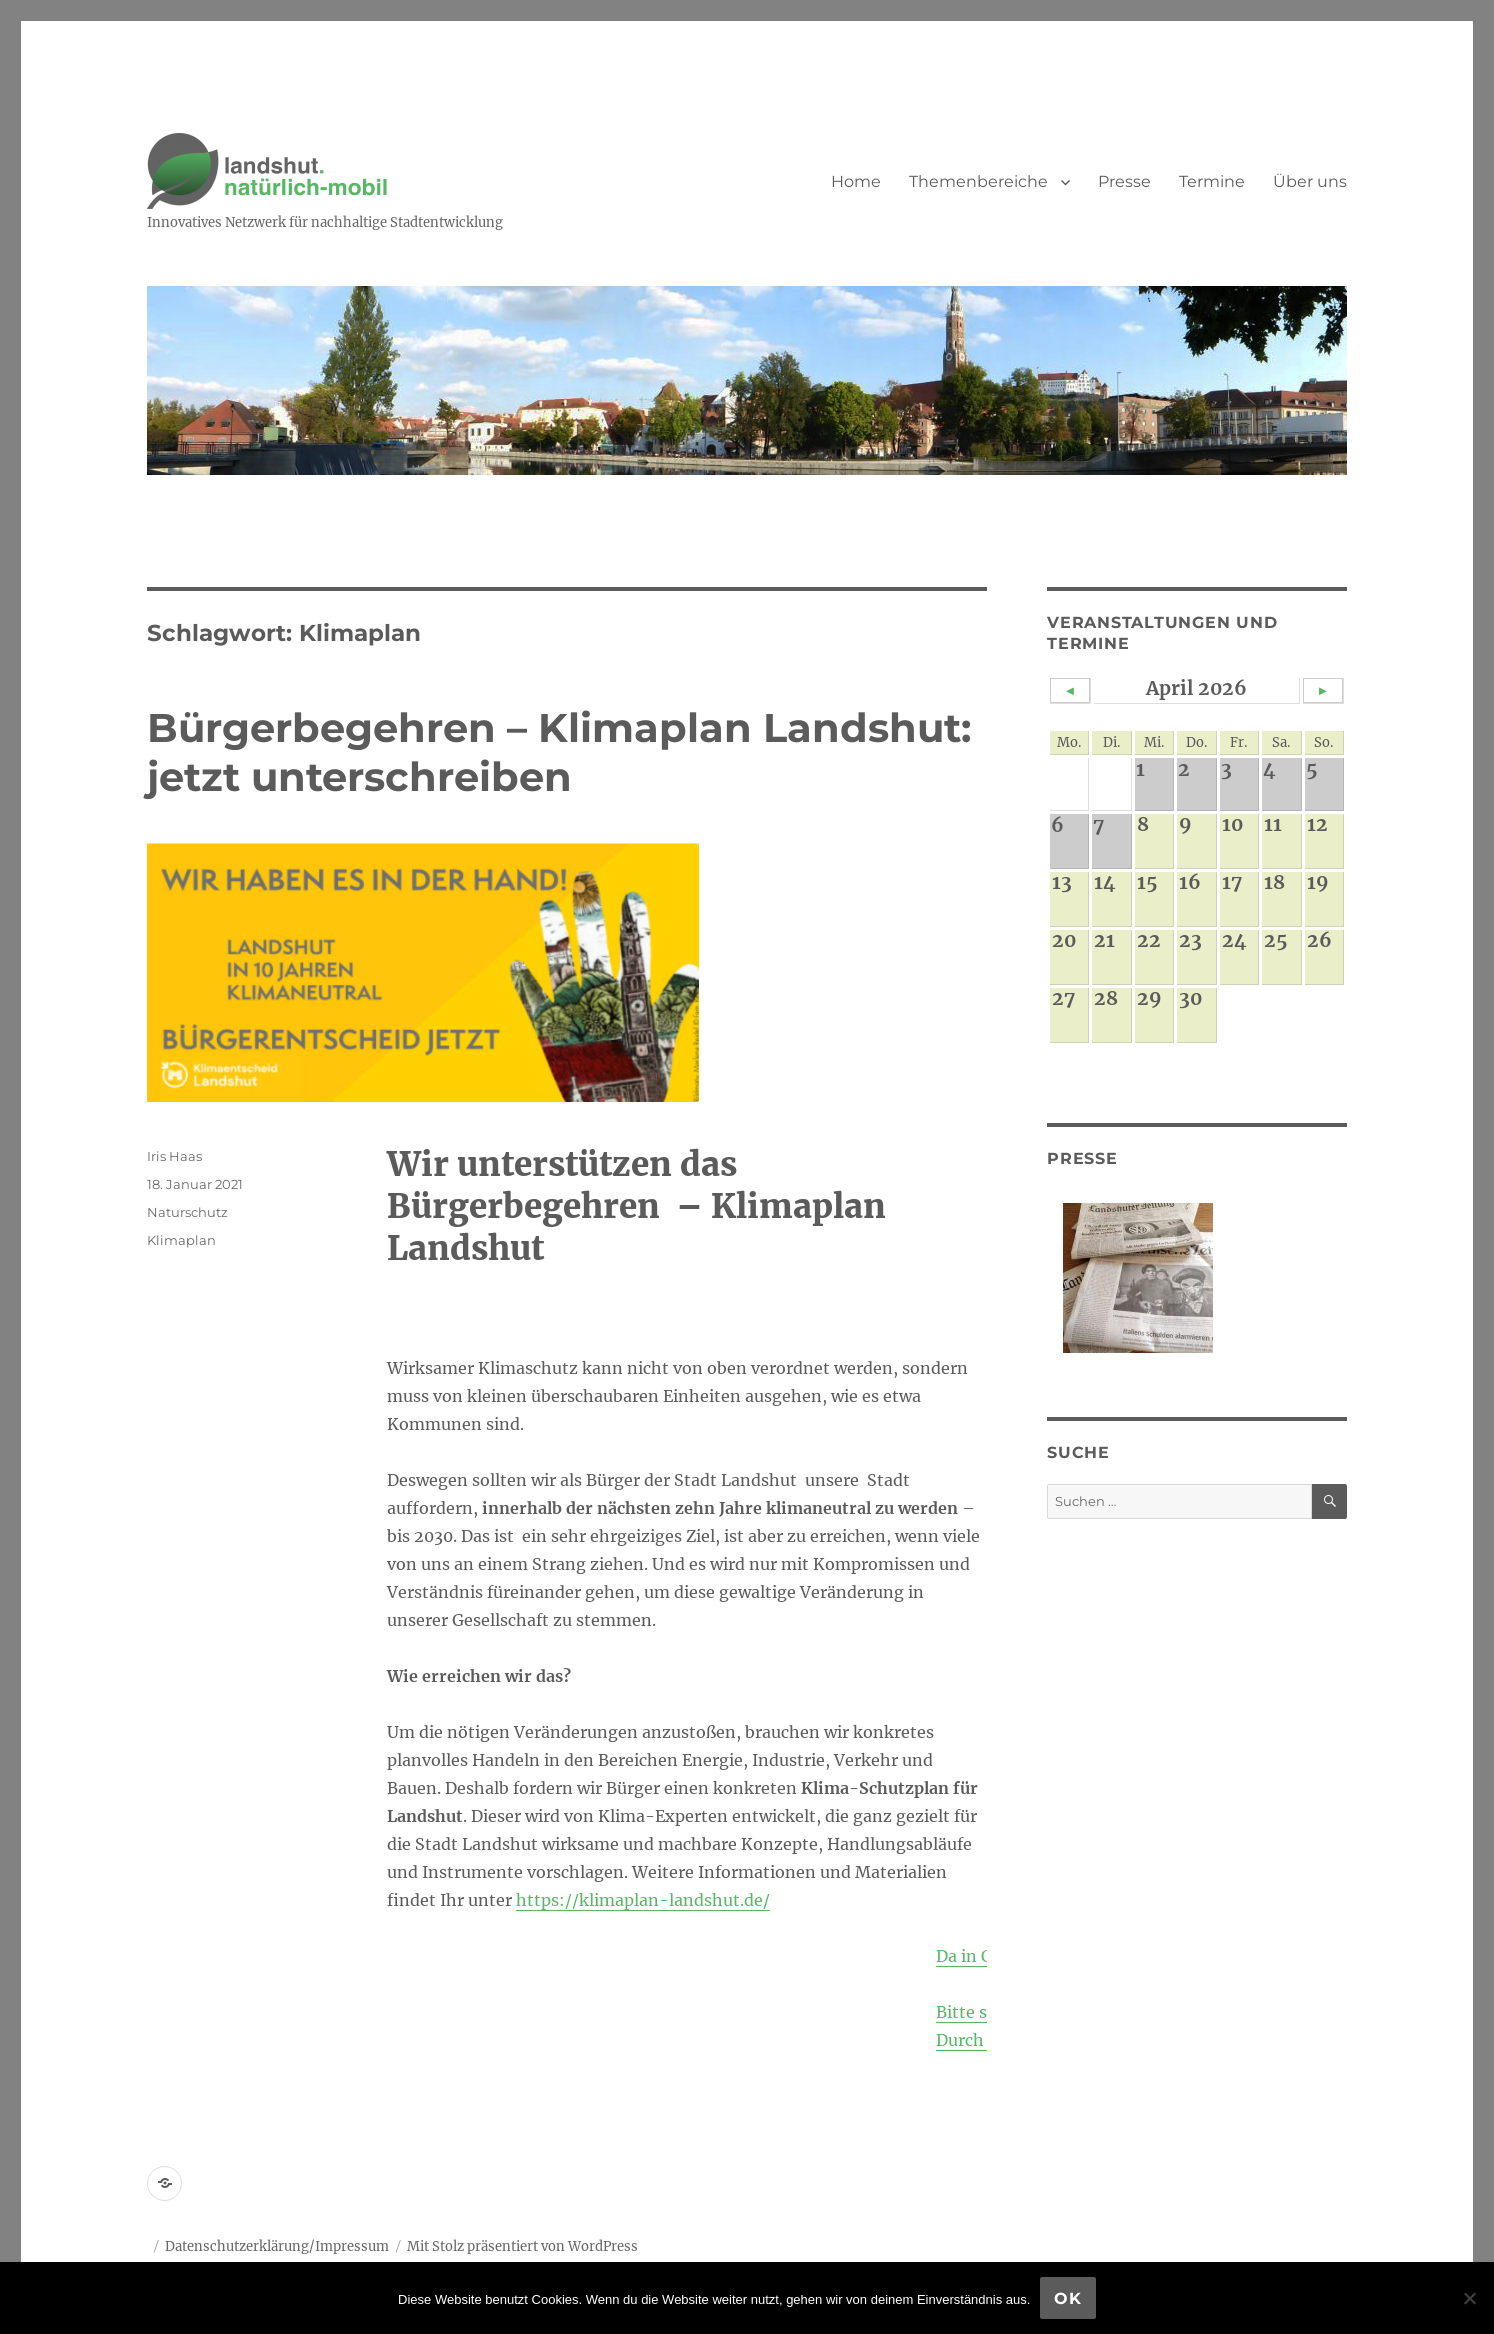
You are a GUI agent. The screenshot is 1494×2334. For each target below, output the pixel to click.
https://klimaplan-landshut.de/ (643, 1900)
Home (856, 181)
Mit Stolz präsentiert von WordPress (522, 2246)
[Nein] (1469, 2298)
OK (1068, 2298)
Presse (1124, 181)
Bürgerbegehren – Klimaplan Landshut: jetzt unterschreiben (559, 752)
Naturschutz (187, 1212)
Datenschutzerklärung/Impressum (277, 2246)
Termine (1212, 181)
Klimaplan (181, 1240)
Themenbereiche (978, 181)
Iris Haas (174, 1156)
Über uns (1310, 181)
